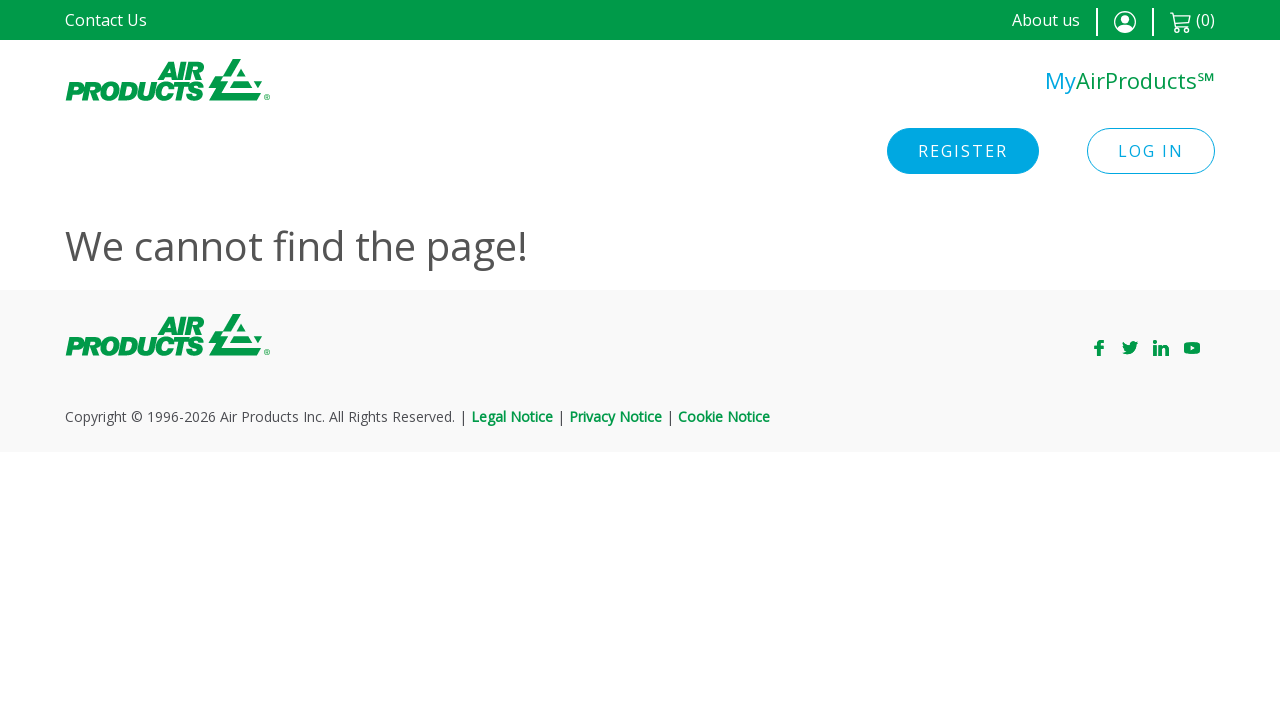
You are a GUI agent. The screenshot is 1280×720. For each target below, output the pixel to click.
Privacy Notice (615, 416)
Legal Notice (512, 416)
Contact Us (106, 20)
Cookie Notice (724, 416)
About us (1046, 20)
